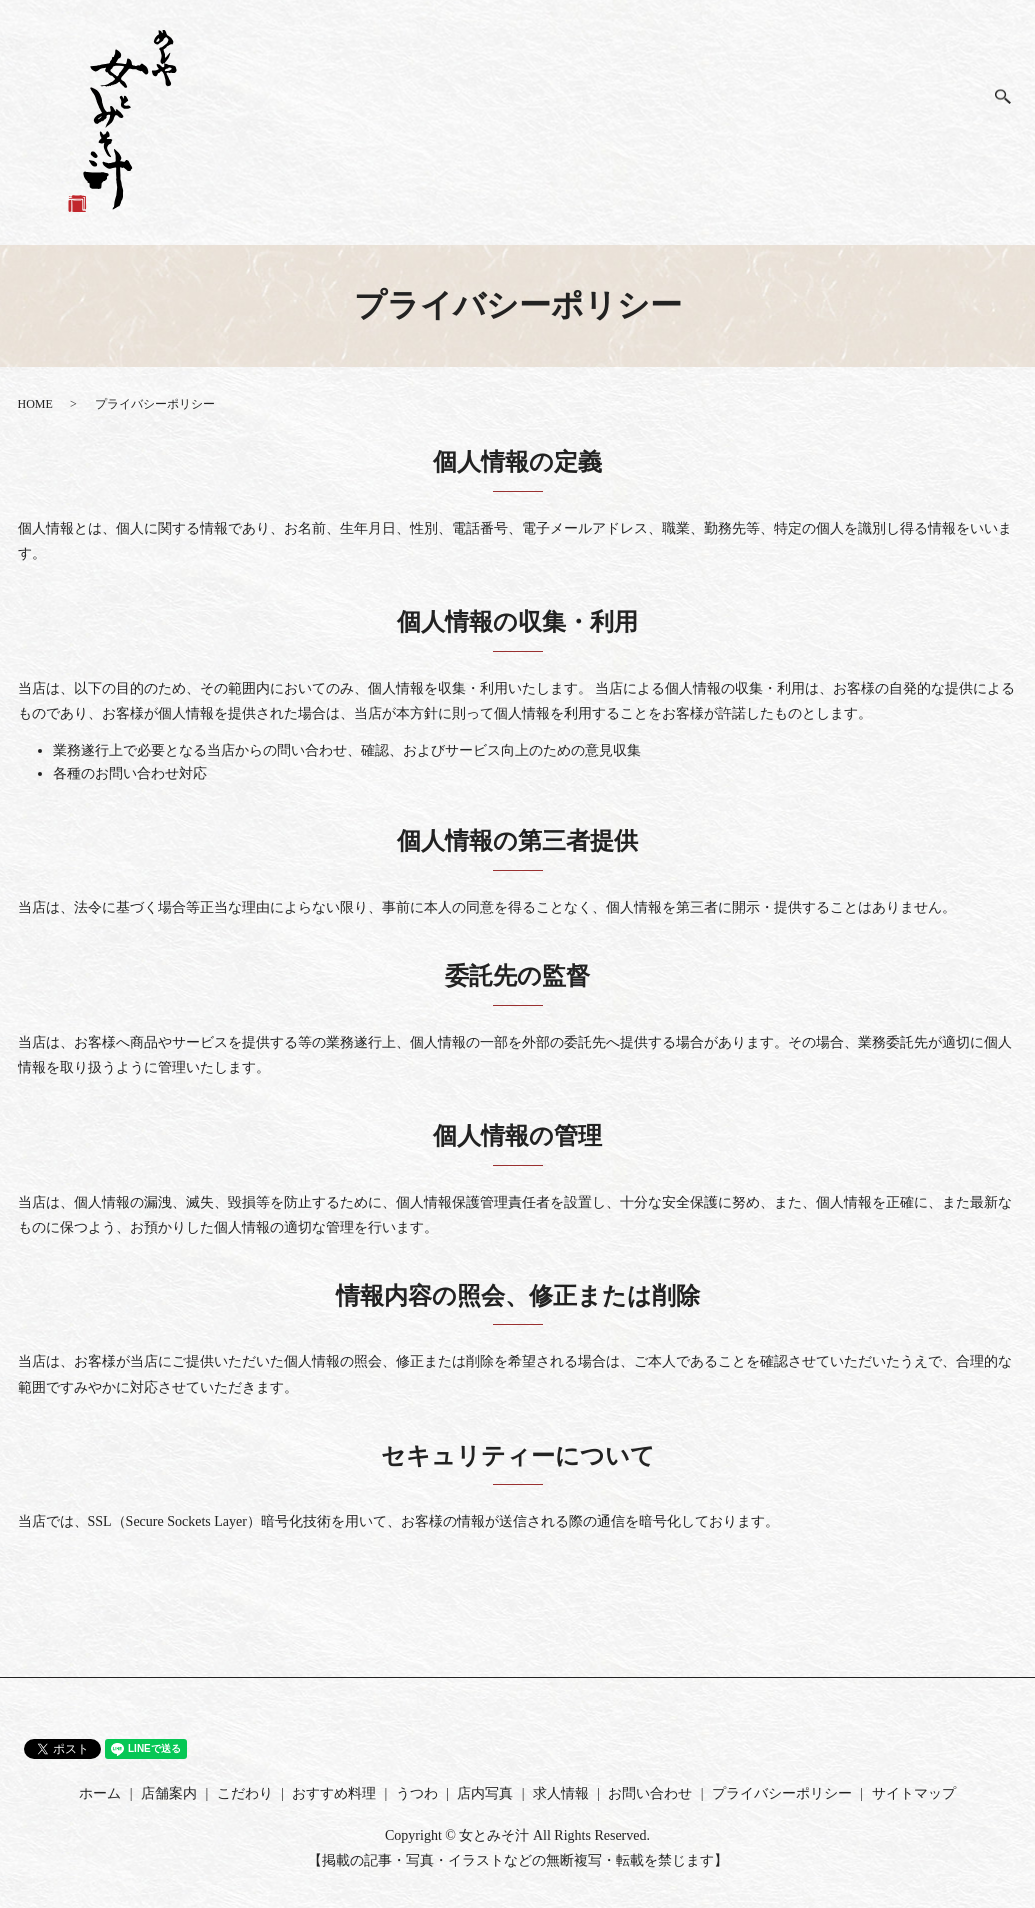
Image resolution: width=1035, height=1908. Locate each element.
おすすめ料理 (792, 128)
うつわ (879, 119)
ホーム (662, 111)
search (1011, 105)
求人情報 (922, 96)
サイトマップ (914, 1793)
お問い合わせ (965, 128)
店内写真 (835, 96)
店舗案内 (705, 96)
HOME (35, 404)
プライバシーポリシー (782, 1793)
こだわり (748, 128)
